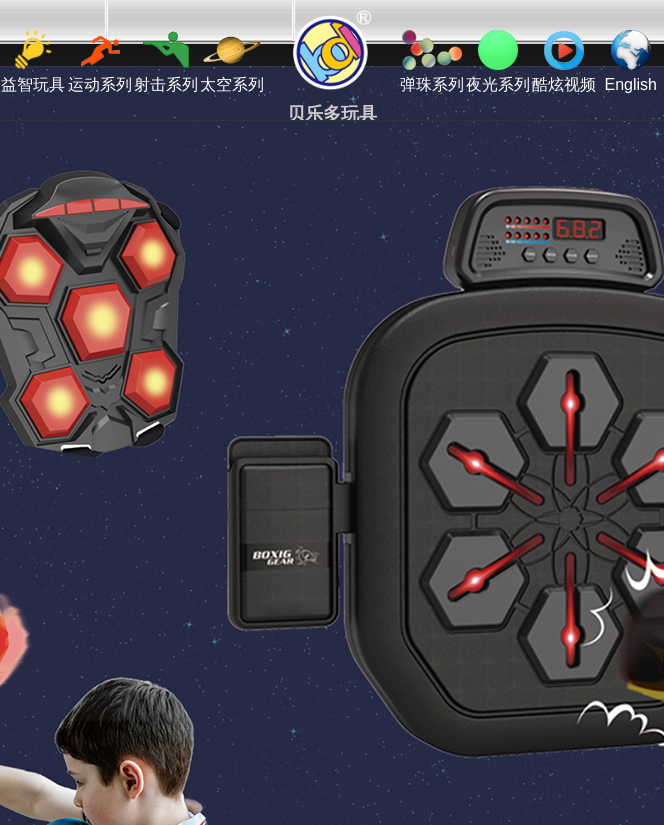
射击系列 (166, 61)
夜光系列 (498, 61)
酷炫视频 (564, 61)
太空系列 (232, 61)
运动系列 (100, 61)
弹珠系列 (432, 61)
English (630, 61)
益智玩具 (33, 61)
